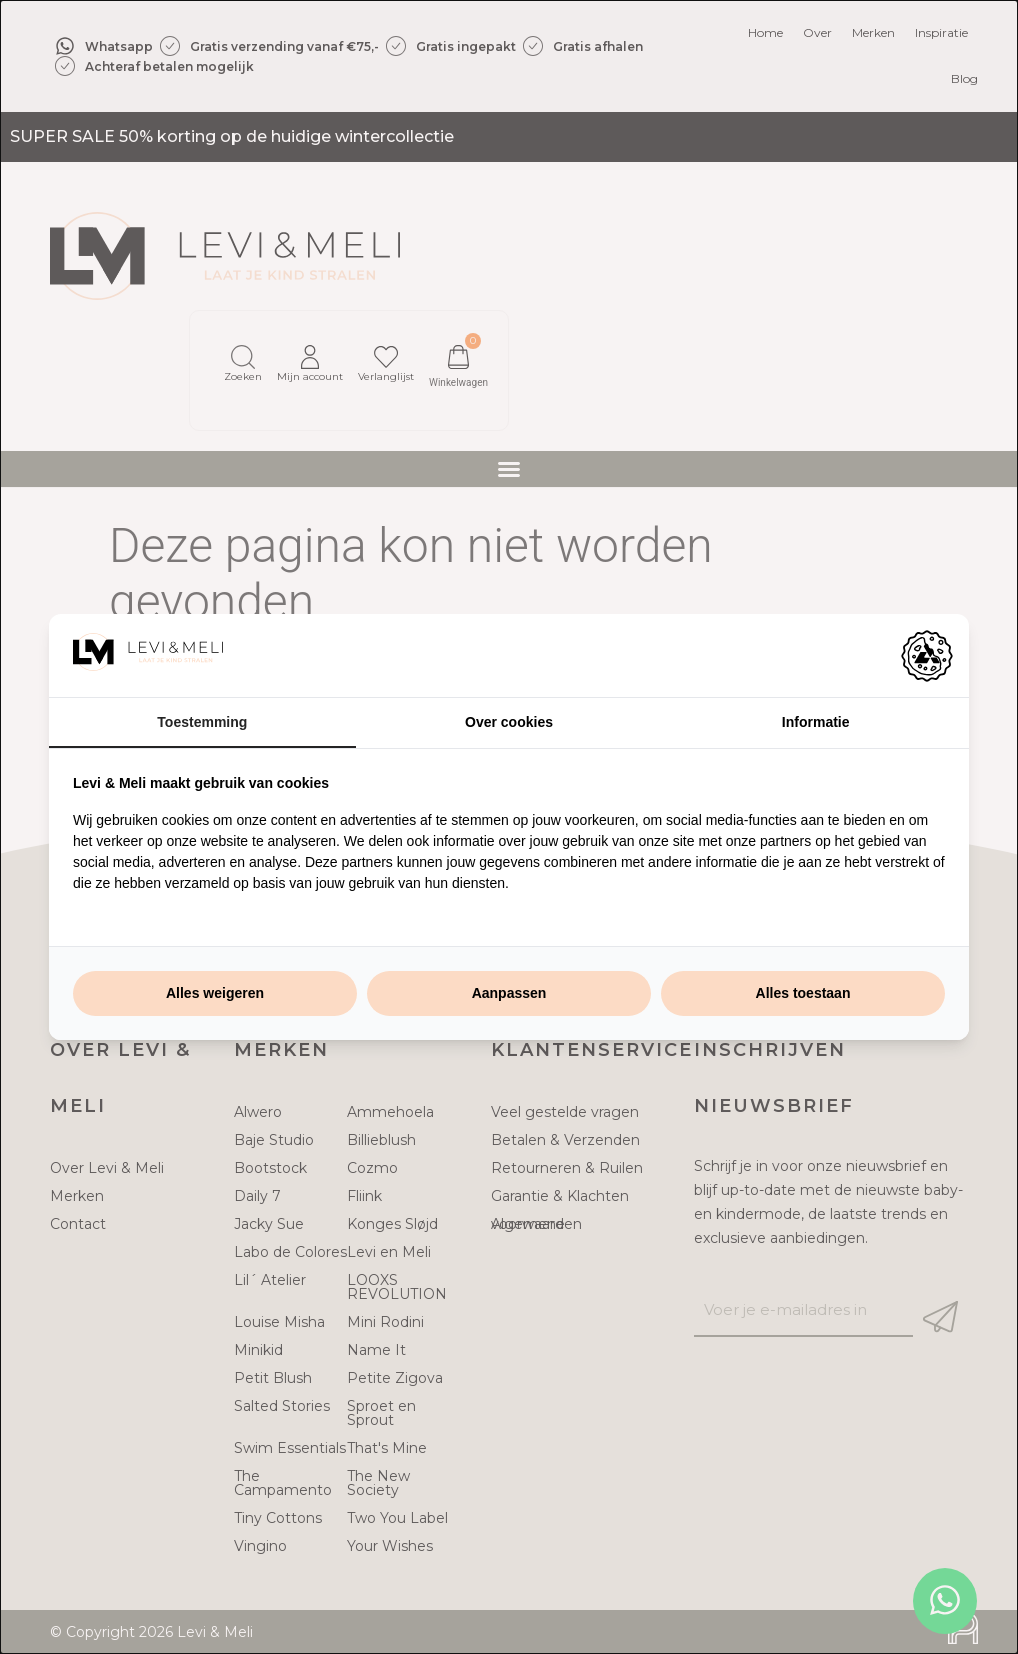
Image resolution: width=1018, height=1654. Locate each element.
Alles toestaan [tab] (803, 993)
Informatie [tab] (816, 722)
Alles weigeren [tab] (215, 993)
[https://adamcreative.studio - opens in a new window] (927, 656)
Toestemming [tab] (202, 722)
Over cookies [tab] (509, 722)
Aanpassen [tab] (509, 993)
